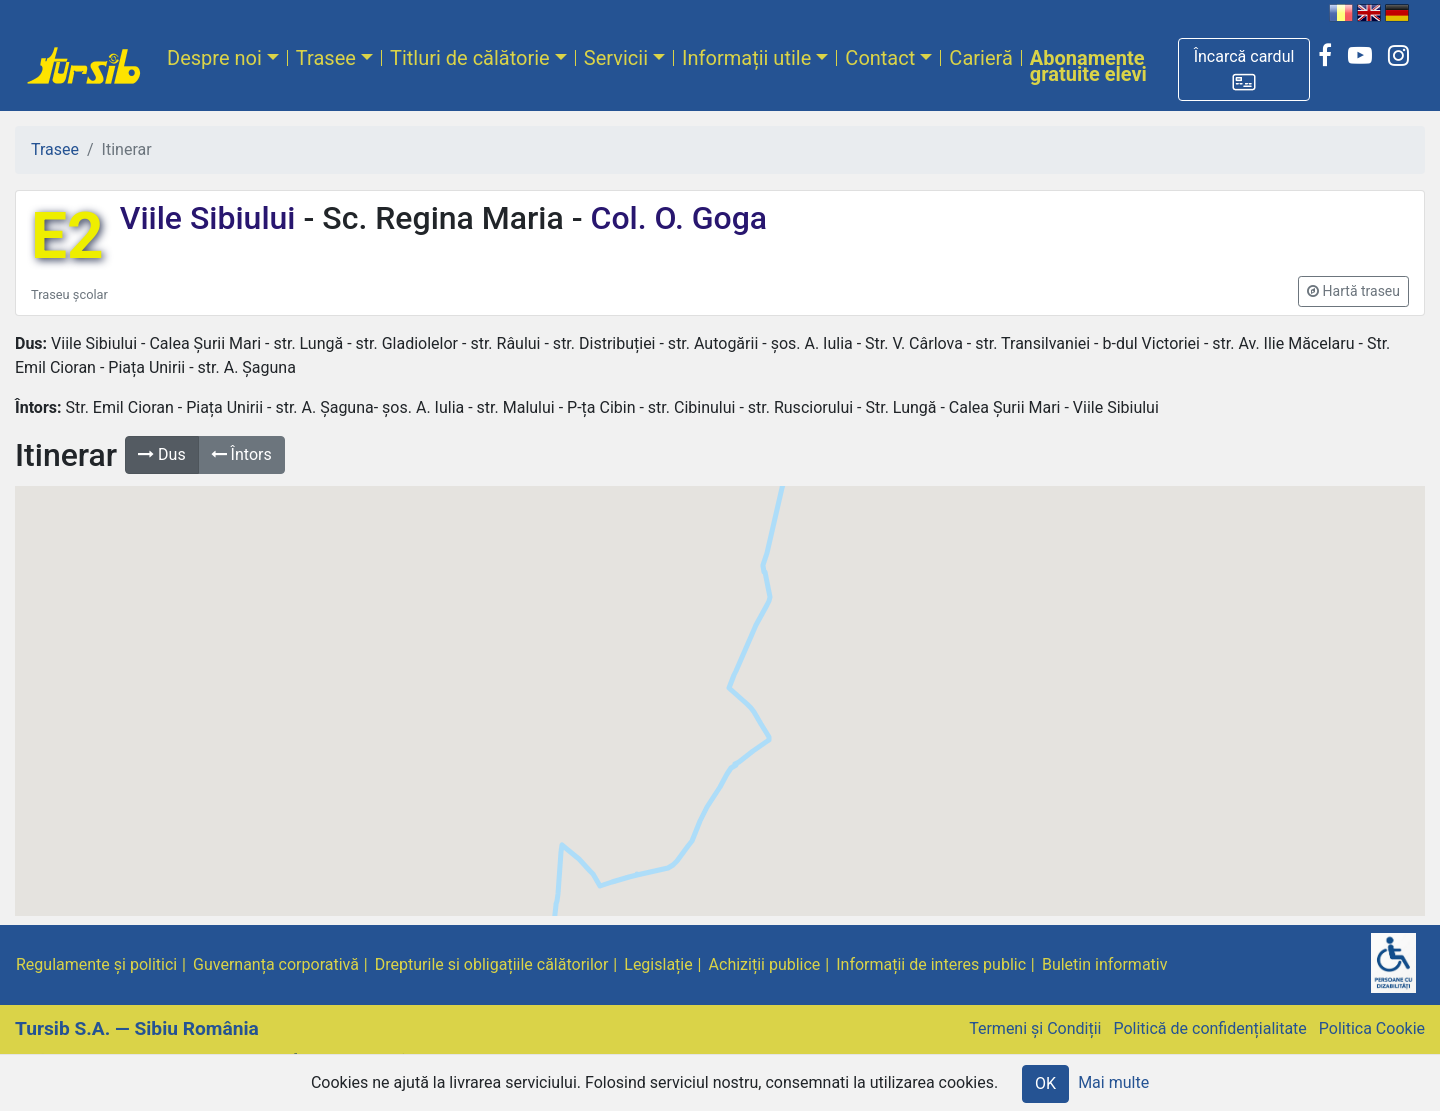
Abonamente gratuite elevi (1088, 66)
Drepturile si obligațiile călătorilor (492, 964)
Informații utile (746, 58)
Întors (241, 454)
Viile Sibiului (212, 218)
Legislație (658, 964)
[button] (1244, 69)
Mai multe (1113, 1082)
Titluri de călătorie (470, 58)
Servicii (616, 58)
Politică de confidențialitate (1209, 1028)
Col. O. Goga (675, 218)
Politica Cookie (1372, 1028)
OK (1045, 1083)
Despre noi (214, 58)
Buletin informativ (1105, 964)
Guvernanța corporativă (276, 964)
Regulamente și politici (96, 964)
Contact (880, 58)
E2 (67, 236)
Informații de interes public (931, 964)
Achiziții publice (765, 964)
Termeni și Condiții (1035, 1028)
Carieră (980, 58)
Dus (162, 454)
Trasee (326, 58)
